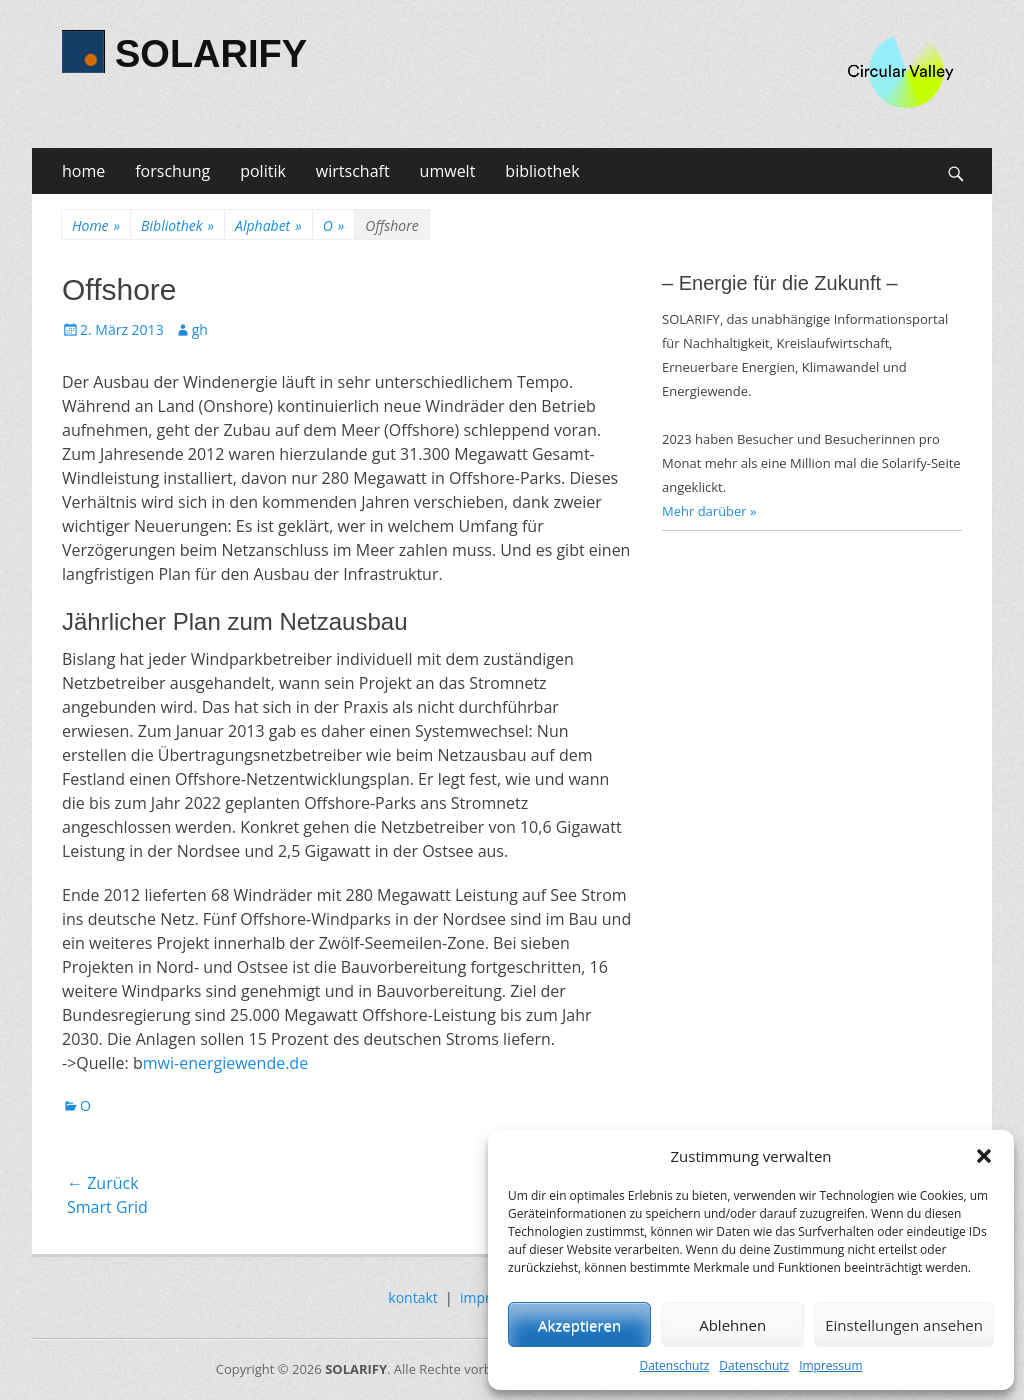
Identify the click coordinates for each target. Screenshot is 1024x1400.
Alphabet (268, 225)
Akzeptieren (579, 1325)
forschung (172, 171)
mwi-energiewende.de (225, 1063)
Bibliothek (177, 225)
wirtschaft (353, 171)
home (83, 171)
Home (96, 225)
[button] (984, 1156)
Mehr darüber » (709, 511)
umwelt (448, 171)
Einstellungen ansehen (904, 1325)
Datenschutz (674, 1365)
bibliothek (542, 171)
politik (263, 171)
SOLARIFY (211, 54)
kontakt (412, 1297)
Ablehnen (732, 1325)
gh (200, 329)
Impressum (830, 1365)
